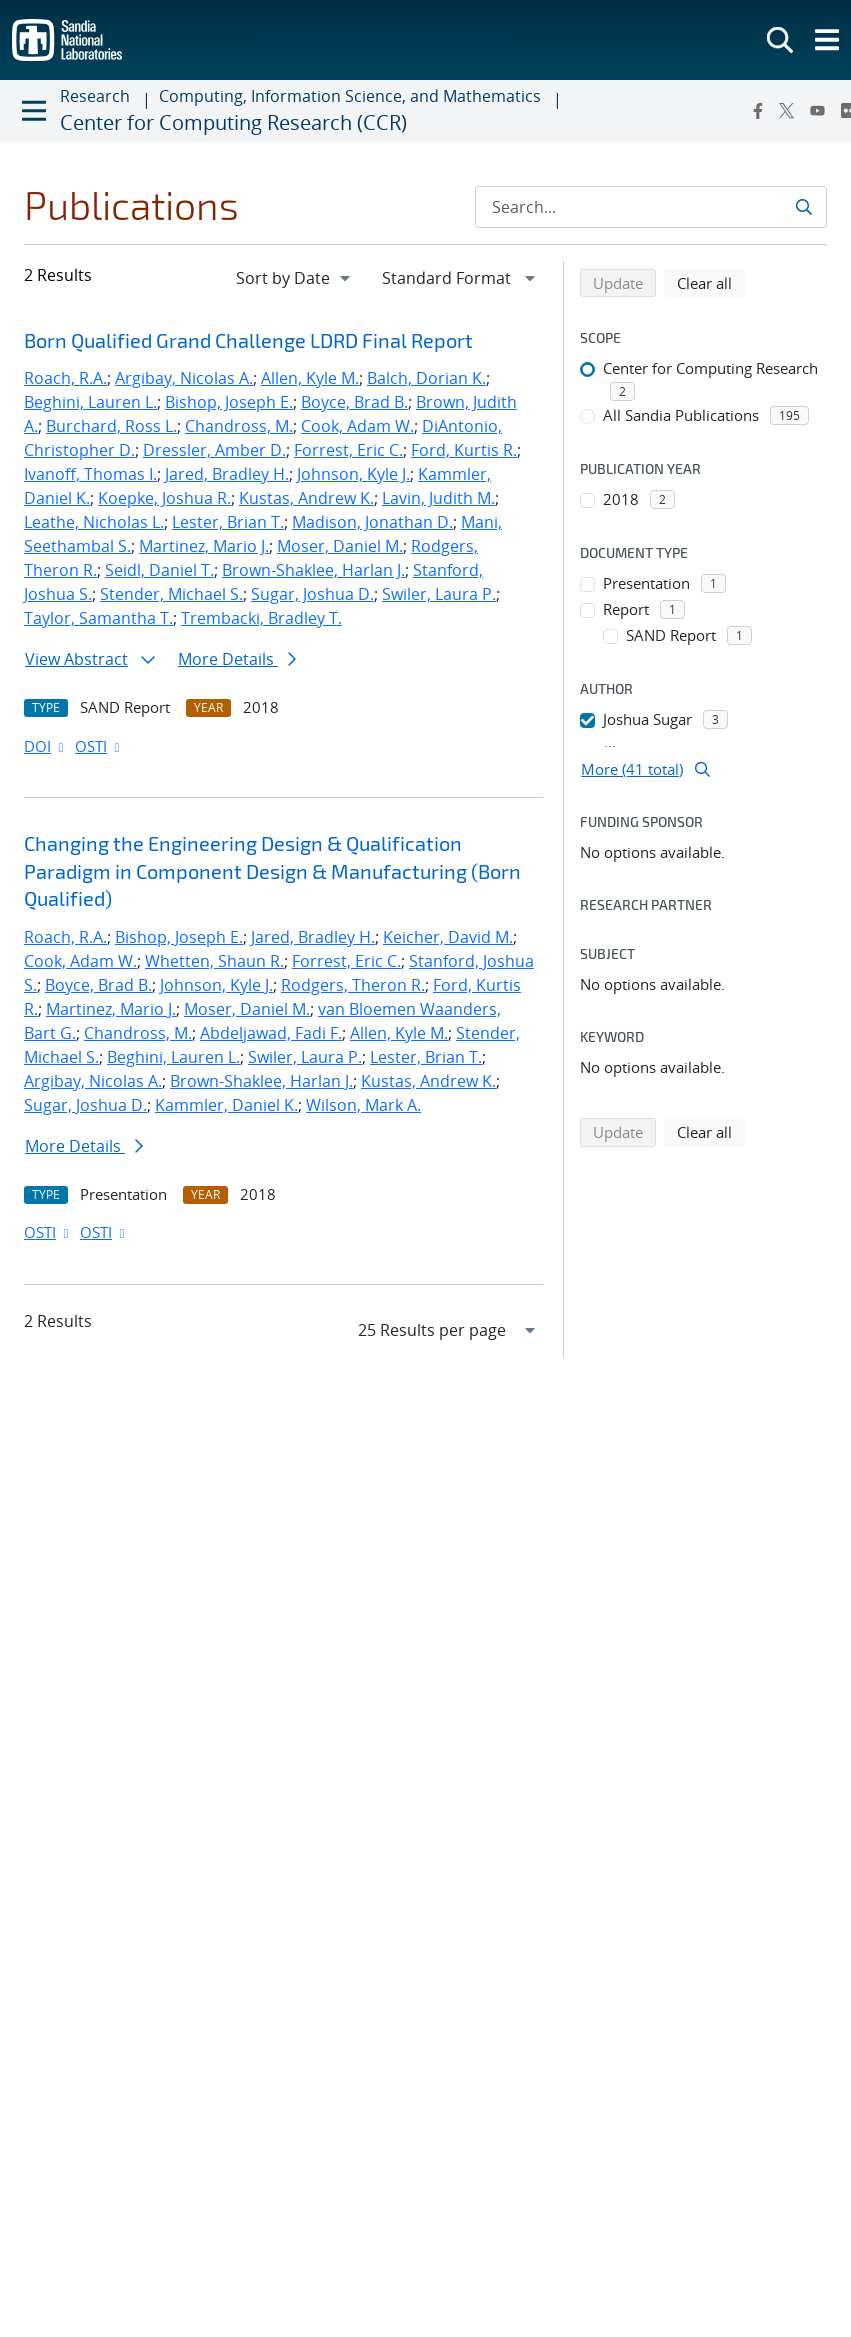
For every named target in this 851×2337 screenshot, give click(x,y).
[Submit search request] (803, 207)
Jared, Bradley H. (227, 474)
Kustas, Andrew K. (306, 498)
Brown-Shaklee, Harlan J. (313, 570)
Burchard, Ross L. (111, 426)
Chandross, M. (239, 426)
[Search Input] (651, 207)
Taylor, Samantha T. (98, 618)
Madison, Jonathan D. (372, 522)
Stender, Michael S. (171, 594)
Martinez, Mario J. (204, 546)
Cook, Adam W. (357, 426)
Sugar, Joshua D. (312, 594)
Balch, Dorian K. (426, 378)
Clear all (711, 282)
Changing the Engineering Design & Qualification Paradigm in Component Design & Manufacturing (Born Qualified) (272, 870)
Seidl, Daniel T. (159, 570)
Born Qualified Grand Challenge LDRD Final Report (248, 340)
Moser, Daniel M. (340, 546)
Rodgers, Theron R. (353, 985)
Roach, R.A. (65, 378)
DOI (45, 746)
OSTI (99, 746)
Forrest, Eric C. (348, 450)
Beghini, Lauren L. (90, 402)
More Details (237, 659)
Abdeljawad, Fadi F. (271, 1033)
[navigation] (295, 278)
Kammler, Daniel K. (226, 1105)
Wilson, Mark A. (363, 1105)
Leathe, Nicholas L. (94, 522)
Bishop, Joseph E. (229, 402)
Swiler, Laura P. (439, 594)
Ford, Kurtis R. (464, 450)
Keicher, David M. (448, 937)
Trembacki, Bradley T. (261, 618)
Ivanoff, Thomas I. (90, 474)
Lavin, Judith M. (438, 498)
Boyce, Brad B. (354, 402)
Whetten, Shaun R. (214, 961)
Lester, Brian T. (228, 522)
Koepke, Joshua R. (164, 498)
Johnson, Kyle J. (353, 474)
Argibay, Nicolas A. (184, 378)
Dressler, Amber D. (214, 450)
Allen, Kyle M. (310, 378)
